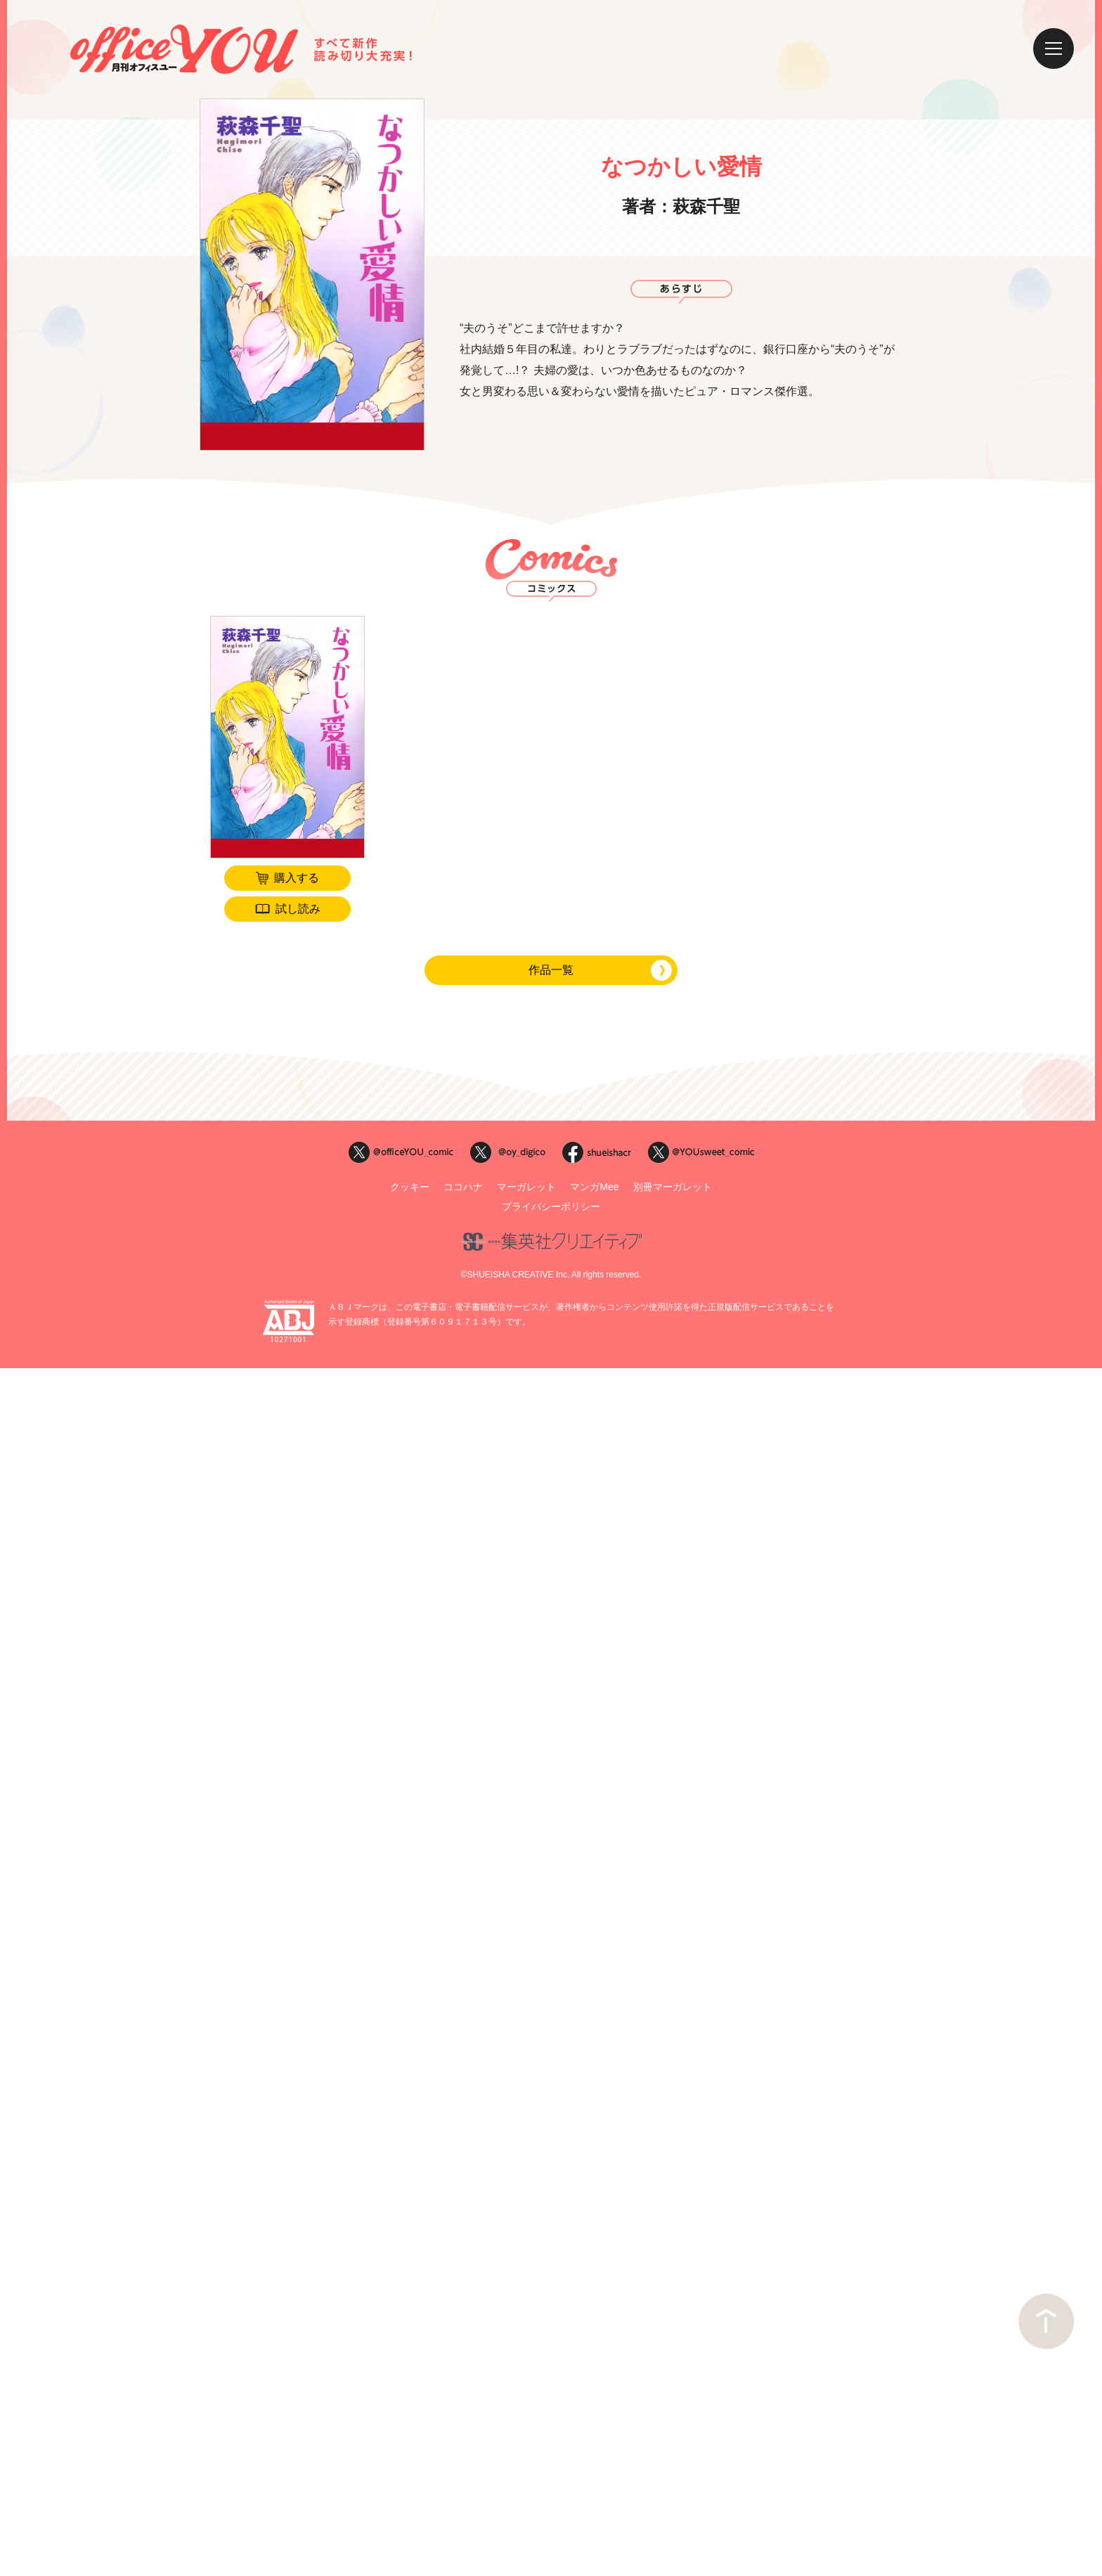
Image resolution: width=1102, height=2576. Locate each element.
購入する (296, 878)
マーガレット (526, 1186)
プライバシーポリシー (551, 1206)
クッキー (409, 1186)
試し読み (298, 909)
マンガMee (594, 1186)
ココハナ (463, 1186)
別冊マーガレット (672, 1186)
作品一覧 (551, 970)
